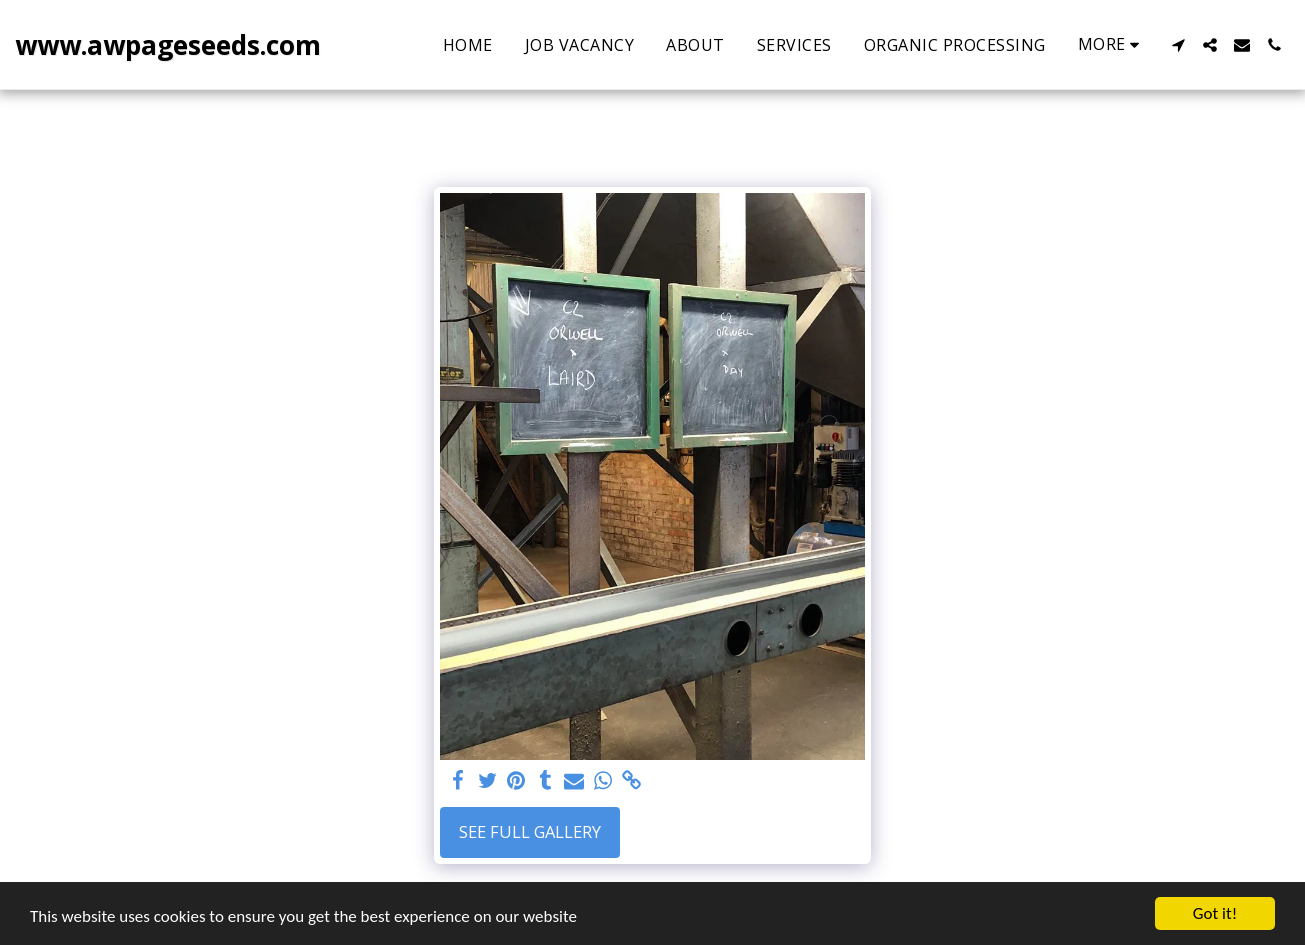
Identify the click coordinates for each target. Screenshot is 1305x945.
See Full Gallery (530, 831)
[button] (1178, 45)
